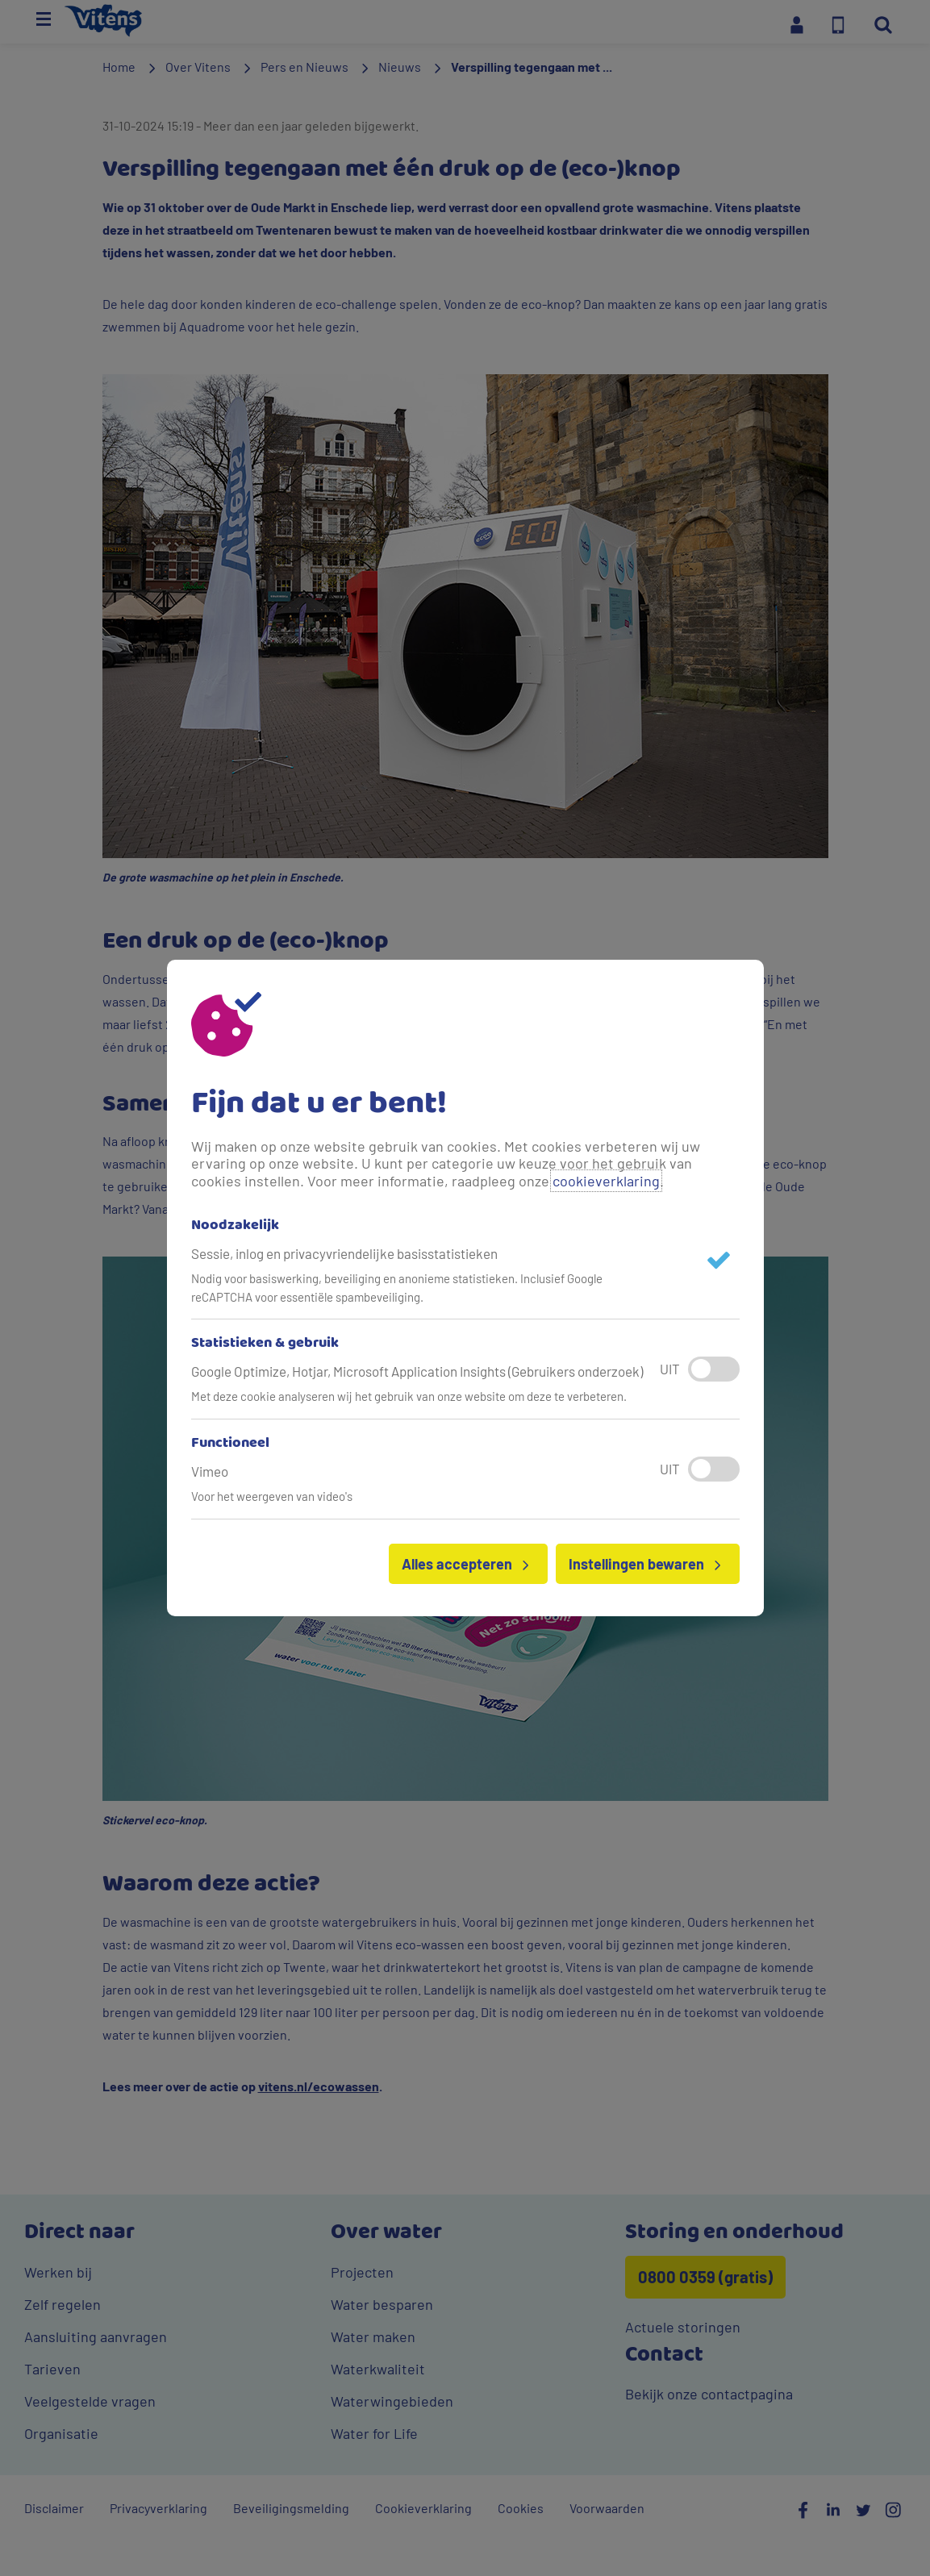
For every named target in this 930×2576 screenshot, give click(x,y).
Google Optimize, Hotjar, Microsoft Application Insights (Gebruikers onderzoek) (417, 1371)
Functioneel (230, 1443)
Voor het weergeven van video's (271, 1496)
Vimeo (209, 1471)
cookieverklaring (606, 1181)
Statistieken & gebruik (265, 1343)
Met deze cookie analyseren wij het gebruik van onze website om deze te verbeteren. (409, 1396)
